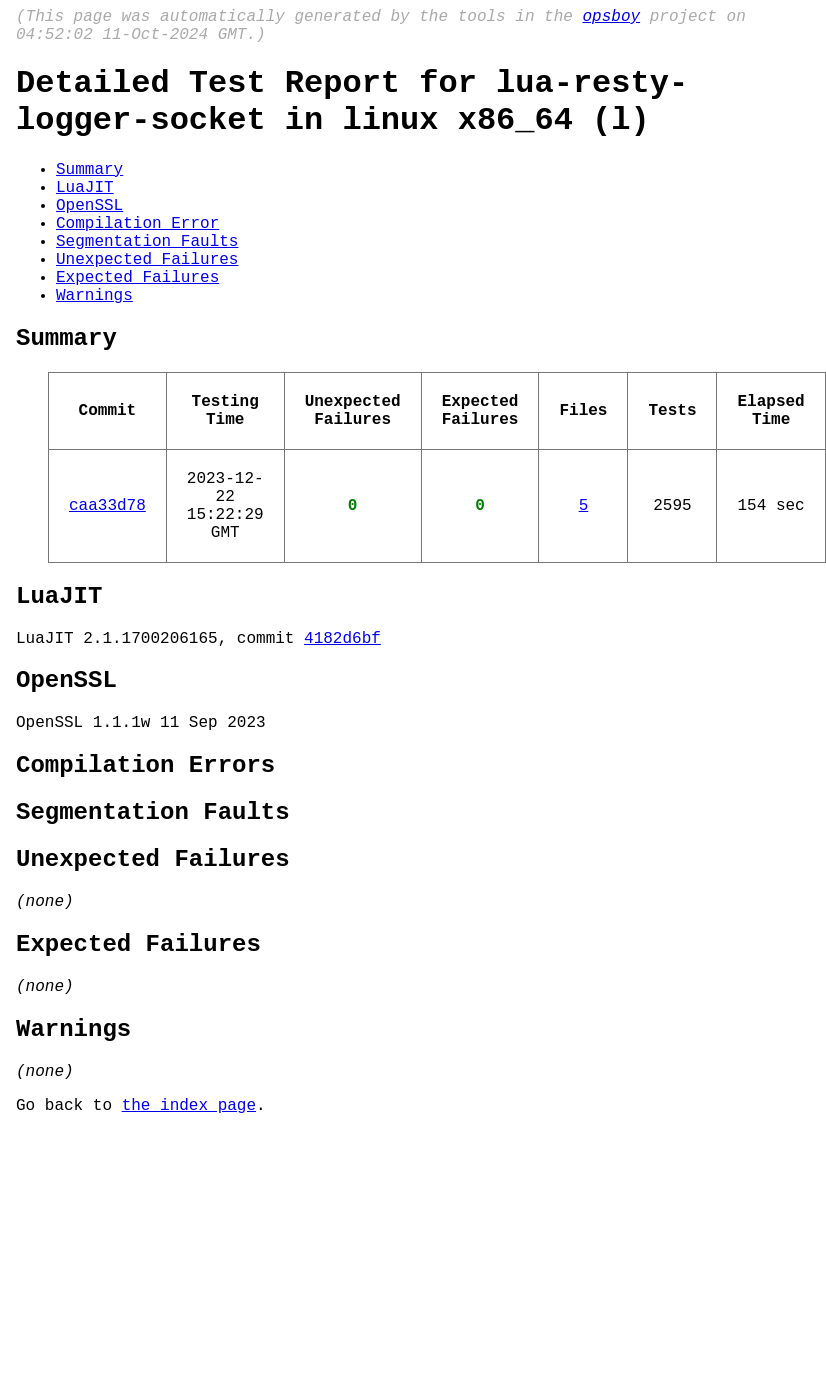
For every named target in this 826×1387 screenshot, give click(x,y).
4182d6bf (342, 729)
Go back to (69, 1252)
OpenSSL (89, 236)
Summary (89, 192)
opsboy (611, 19)
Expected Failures (137, 324)
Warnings (94, 346)
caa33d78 (107, 580)
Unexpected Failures (147, 302)
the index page (189, 1252)
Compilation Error (137, 258)
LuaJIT (85, 214)
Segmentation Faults (147, 280)
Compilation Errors (145, 870)
